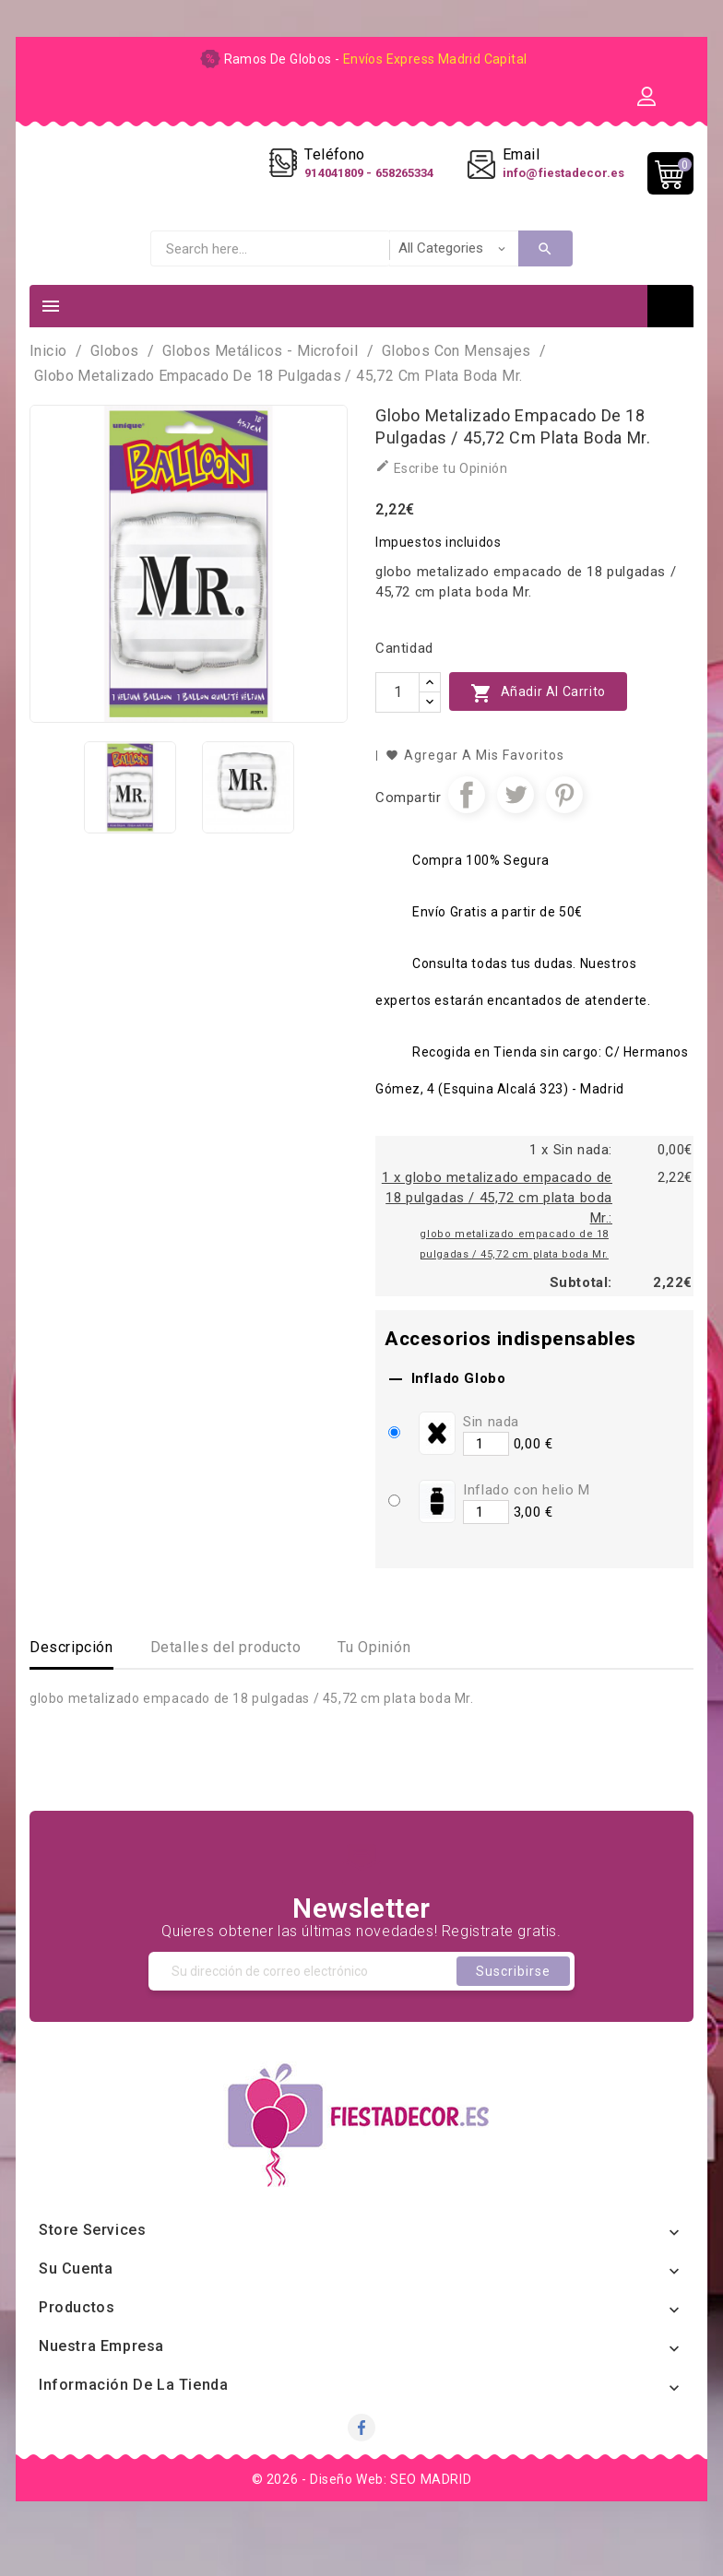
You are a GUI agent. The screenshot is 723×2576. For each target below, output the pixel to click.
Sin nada (491, 1459)
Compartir (466, 832)
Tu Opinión (374, 1685)
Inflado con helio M (526, 1527)
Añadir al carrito (538, 730)
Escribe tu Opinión (441, 505)
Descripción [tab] (71, 1685)
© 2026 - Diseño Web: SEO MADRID (362, 2517)
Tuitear (515, 832)
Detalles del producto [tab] (226, 1685)
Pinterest (564, 832)
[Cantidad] (397, 730)
